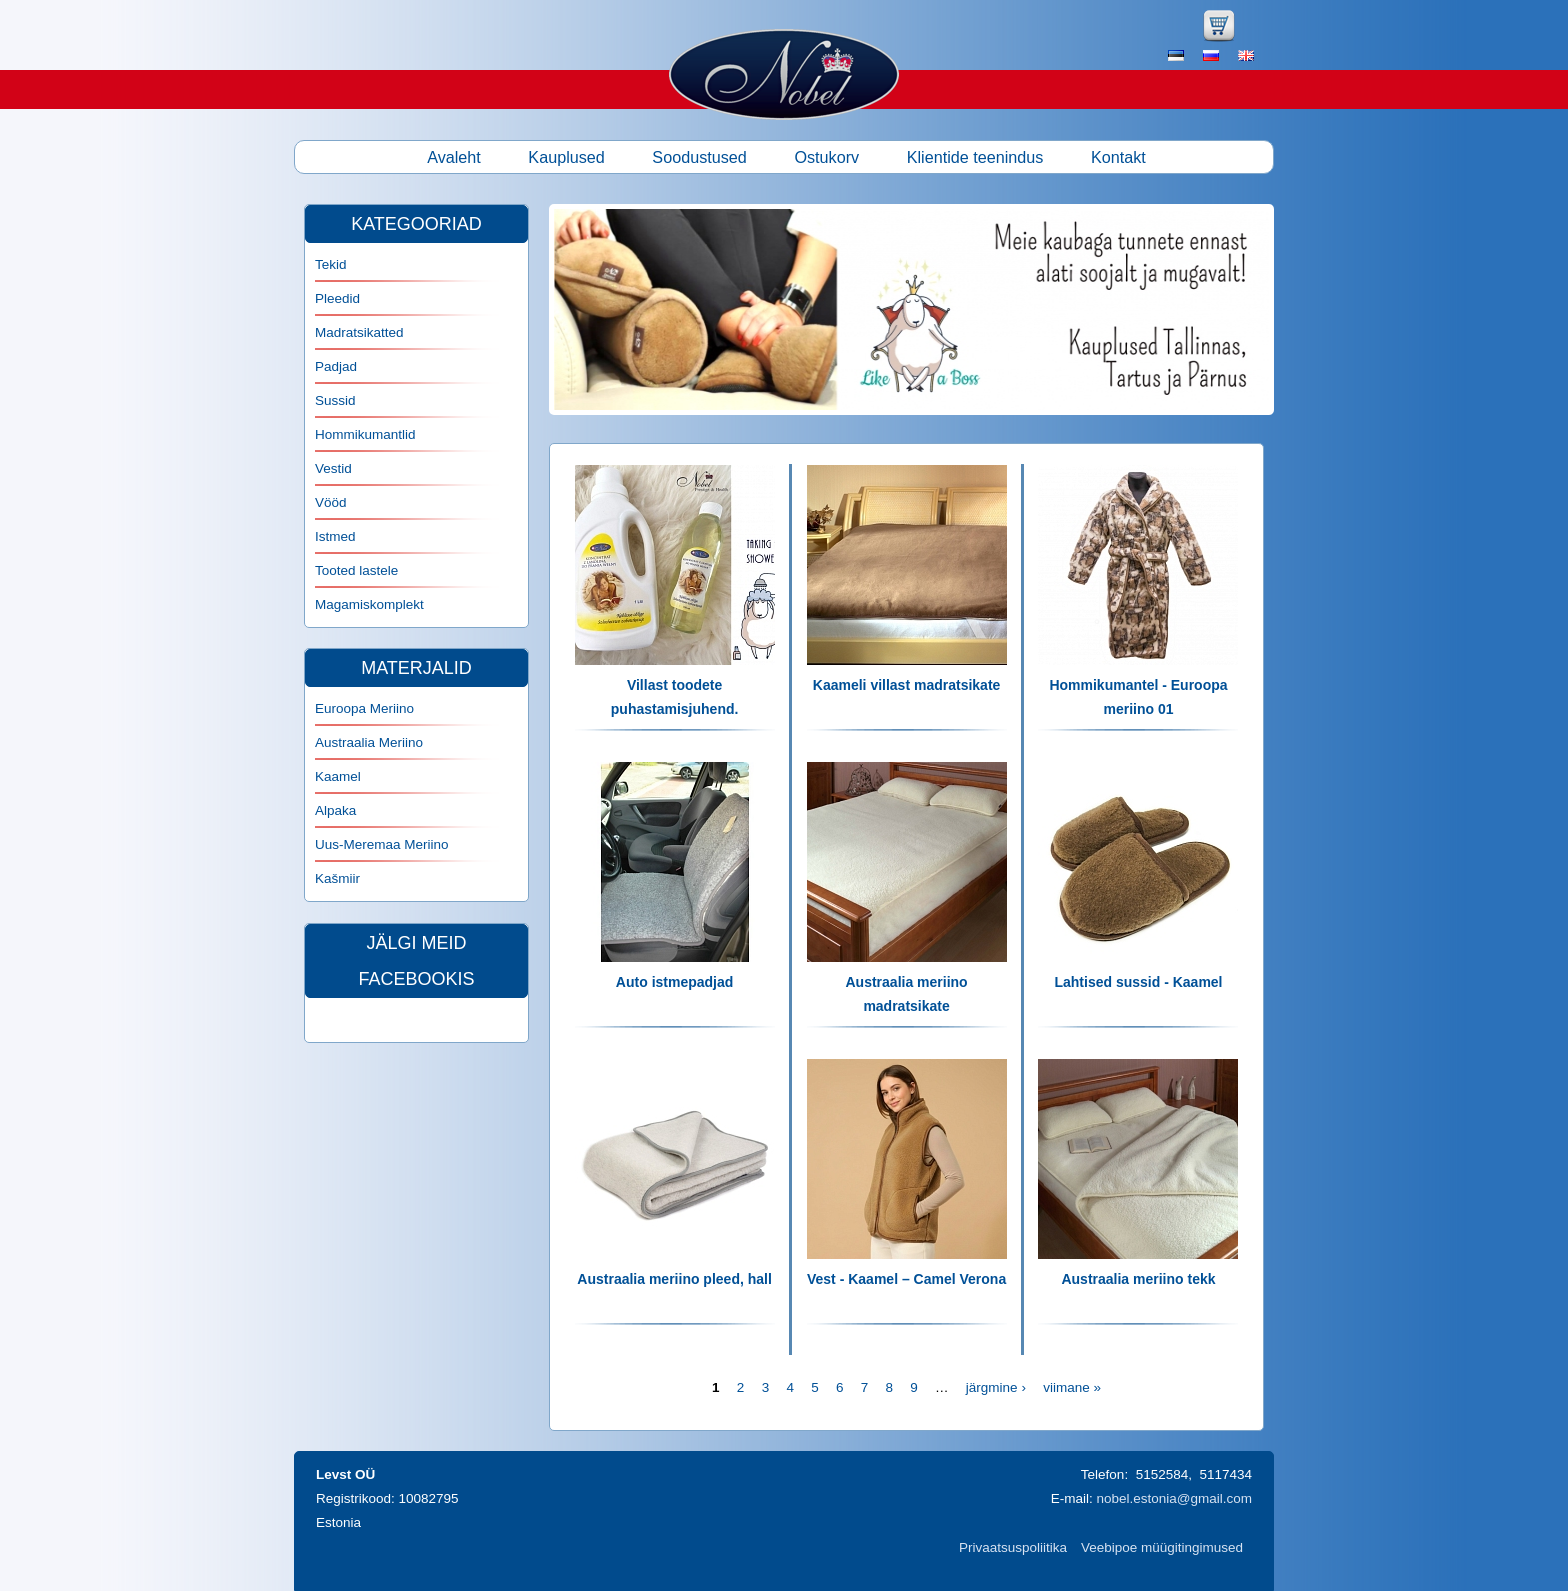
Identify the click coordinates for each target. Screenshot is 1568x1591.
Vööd (331, 502)
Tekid (331, 264)
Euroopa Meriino (364, 708)
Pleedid (337, 298)
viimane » (1072, 1387)
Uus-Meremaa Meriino (382, 844)
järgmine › (996, 1387)
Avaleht (454, 157)
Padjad (336, 366)
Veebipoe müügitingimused (1162, 1547)
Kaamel (338, 776)
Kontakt (1118, 157)
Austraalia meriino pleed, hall (674, 1279)
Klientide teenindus (975, 157)
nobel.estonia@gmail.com (1174, 1498)
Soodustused (699, 157)
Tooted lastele (356, 570)
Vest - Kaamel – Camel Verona (906, 1279)
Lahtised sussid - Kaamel (1138, 982)
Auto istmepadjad (674, 982)
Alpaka (335, 810)
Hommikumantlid (365, 434)
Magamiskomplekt (369, 604)
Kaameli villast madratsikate (907, 685)
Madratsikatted (359, 332)
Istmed (335, 536)
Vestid (333, 468)
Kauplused (566, 157)
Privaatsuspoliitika (1013, 1547)
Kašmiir (337, 878)
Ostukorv (826, 157)
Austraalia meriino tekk (1138, 1279)
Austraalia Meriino (369, 742)
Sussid (335, 400)
